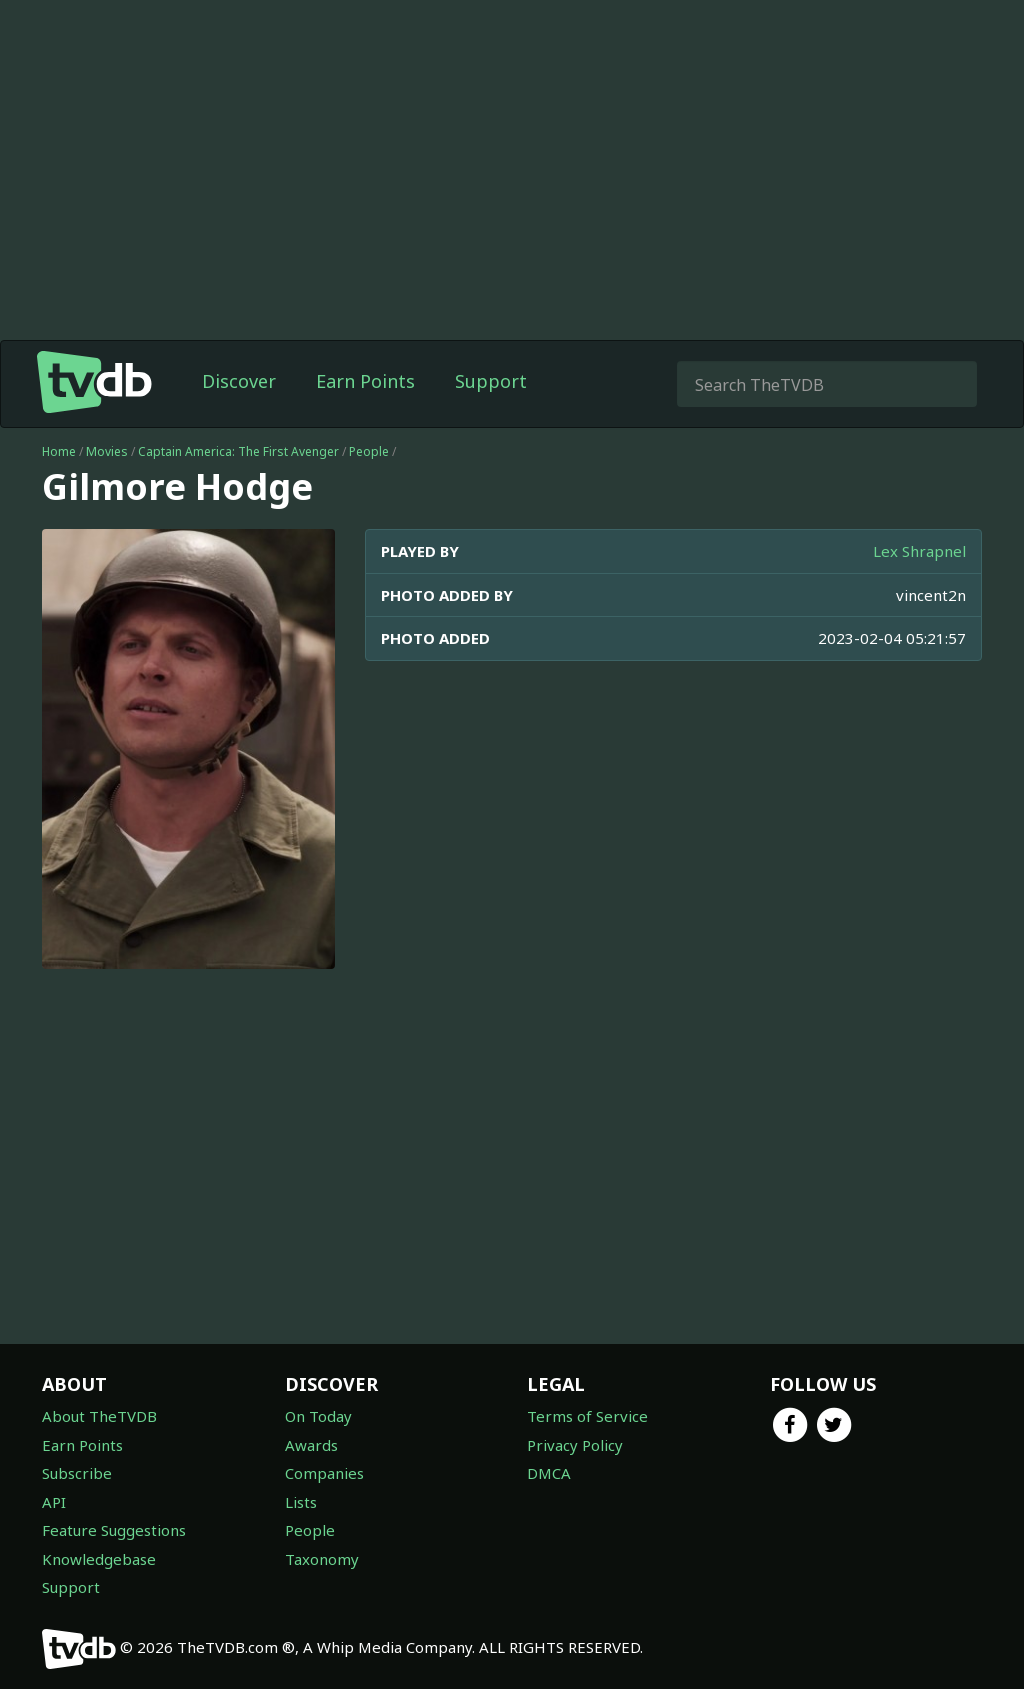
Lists (301, 1502)
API (54, 1502)
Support (491, 381)
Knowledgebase (99, 1559)
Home (59, 451)
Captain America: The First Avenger (238, 451)
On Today (318, 1416)
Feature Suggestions (114, 1530)
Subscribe (77, 1473)
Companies (324, 1473)
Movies (107, 451)
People (369, 451)
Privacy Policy (575, 1445)
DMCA (549, 1473)
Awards (311, 1445)
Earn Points (365, 381)
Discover (239, 381)
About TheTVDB (99, 1416)
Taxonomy (322, 1559)
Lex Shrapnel (919, 551)
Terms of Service (587, 1416)
